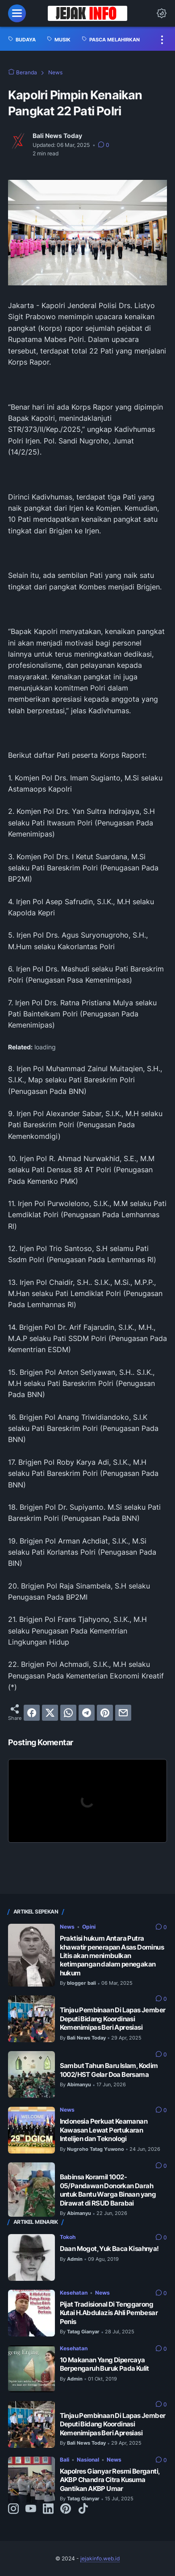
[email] (123, 1713)
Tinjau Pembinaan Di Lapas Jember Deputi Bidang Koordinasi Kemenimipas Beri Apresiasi (113, 2019)
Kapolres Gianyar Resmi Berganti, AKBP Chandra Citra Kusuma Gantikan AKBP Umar (110, 2480)
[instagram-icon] (13, 2509)
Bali (64, 2459)
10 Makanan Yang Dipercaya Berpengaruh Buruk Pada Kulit (104, 2364)
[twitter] (50, 1713)
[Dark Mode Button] (161, 13)
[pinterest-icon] (65, 2509)
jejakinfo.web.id (100, 2558)
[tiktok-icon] (83, 2509)
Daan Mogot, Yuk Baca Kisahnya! (109, 2248)
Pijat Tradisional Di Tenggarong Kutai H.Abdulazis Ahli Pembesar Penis (109, 2313)
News (67, 1926)
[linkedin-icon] (48, 2509)
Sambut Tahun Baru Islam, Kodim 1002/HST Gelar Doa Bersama (109, 2069)
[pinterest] (105, 1713)
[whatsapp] (68, 1713)
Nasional (88, 2459)
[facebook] (32, 1713)
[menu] (17, 13)
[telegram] (87, 1713)
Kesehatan (74, 2292)
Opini (89, 1926)
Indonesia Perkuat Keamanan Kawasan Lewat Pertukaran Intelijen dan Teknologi (103, 2130)
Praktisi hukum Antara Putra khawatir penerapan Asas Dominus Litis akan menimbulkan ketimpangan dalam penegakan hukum (112, 1955)
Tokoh (67, 2237)
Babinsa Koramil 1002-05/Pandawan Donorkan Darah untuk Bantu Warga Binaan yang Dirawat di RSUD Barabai (108, 2190)
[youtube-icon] (30, 2509)
